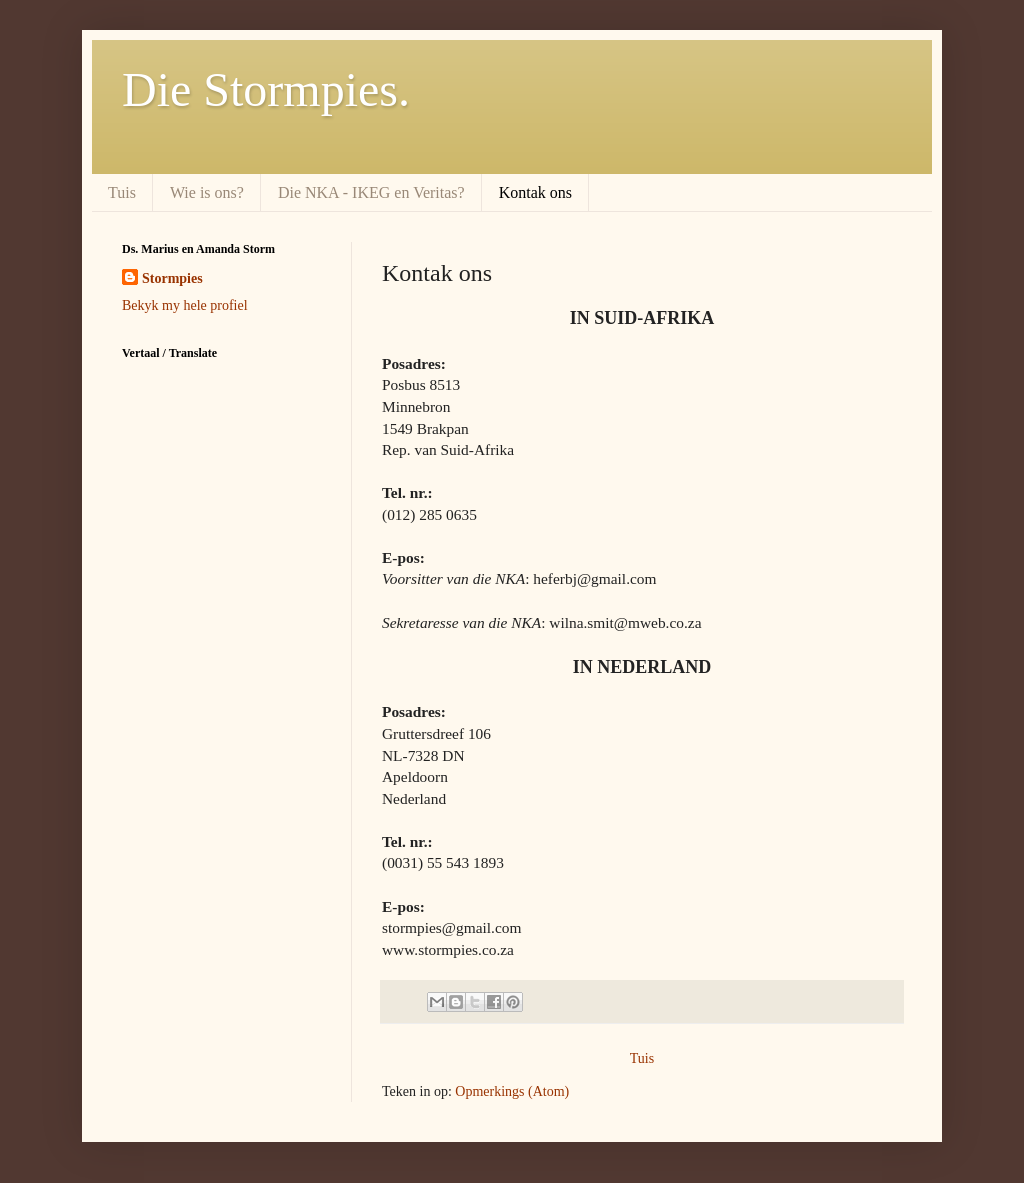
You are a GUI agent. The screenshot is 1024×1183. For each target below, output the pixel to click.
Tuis (122, 192)
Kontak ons (535, 192)
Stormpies (172, 278)
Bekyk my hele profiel (185, 305)
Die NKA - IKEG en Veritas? (371, 192)
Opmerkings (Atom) (512, 1091)
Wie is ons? (207, 192)
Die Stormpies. (266, 89)
